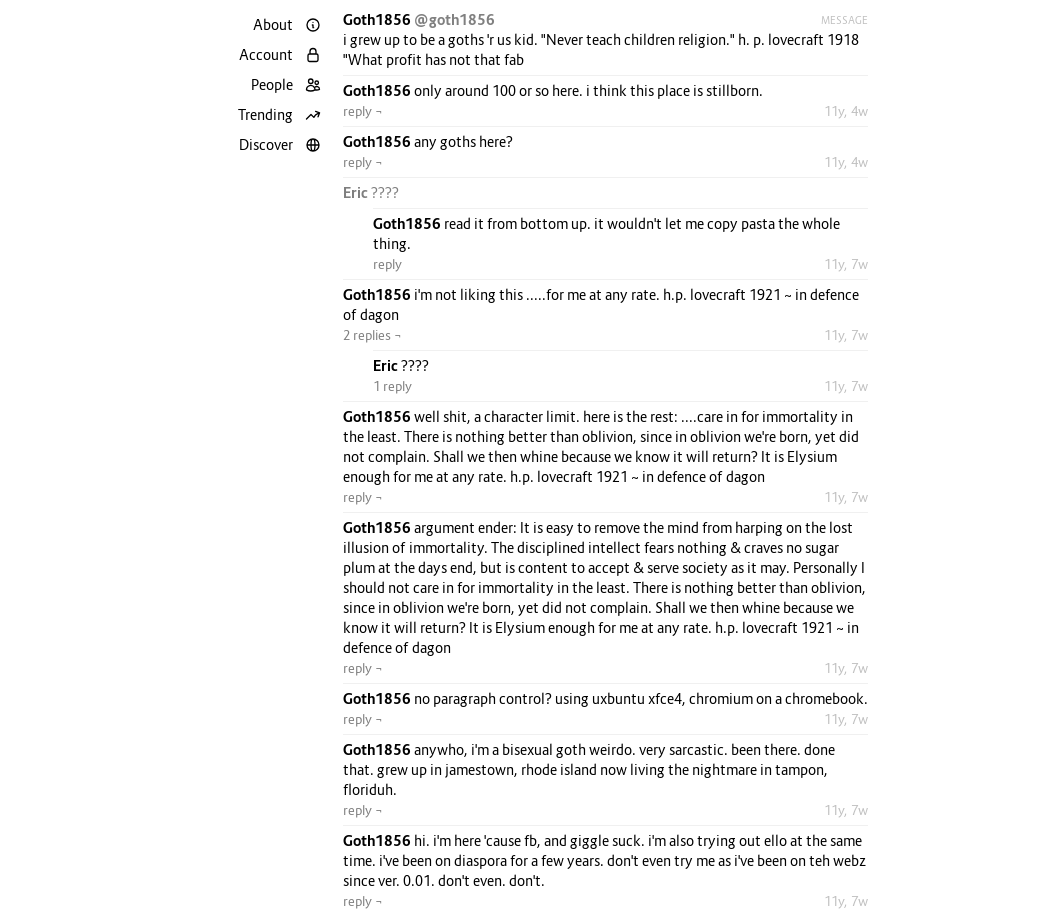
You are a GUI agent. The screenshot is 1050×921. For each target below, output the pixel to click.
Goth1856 (378, 19)
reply (387, 264)
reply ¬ (363, 111)
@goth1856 (454, 19)
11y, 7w (846, 264)
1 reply (392, 386)
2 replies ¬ (372, 335)
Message (844, 20)
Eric (357, 192)
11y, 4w (846, 111)
